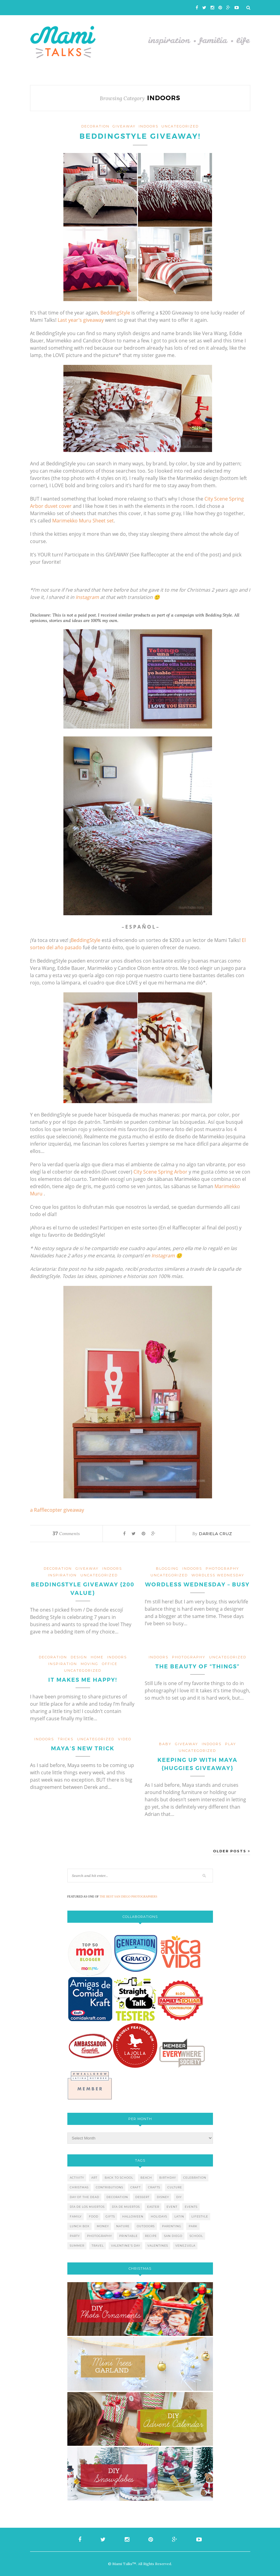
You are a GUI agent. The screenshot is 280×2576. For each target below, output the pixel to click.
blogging (167, 1568)
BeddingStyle (115, 312)
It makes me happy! (82, 1680)
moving (89, 1664)
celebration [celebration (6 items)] (194, 2177)
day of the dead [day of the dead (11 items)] (84, 2197)
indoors (148, 126)
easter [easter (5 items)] (153, 2206)
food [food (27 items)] (93, 2216)
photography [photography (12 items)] (99, 2236)
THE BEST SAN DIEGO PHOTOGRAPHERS (128, 1896)
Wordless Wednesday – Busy (197, 1584)
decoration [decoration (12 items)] (117, 2197)
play (230, 1744)
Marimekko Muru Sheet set (83, 520)
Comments (66, 1533)
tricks (65, 1739)
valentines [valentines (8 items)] (157, 2245)
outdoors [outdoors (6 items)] (146, 2226)
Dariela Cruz (215, 1533)
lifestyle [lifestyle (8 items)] (199, 2216)
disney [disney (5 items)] (163, 2197)
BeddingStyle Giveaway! (140, 136)
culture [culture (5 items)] (174, 2187)
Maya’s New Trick (82, 1748)
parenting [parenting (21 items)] (171, 2226)
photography (222, 1568)
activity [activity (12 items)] (77, 2177)
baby (165, 1744)
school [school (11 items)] (196, 2236)
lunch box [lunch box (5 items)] (79, 2226)
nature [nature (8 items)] (123, 2226)
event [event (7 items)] (172, 2206)
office (109, 1664)
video (124, 1739)
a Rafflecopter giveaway (57, 1510)
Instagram (87, 597)
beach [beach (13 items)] (146, 2177)
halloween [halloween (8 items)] (132, 2216)
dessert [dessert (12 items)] (142, 2197)
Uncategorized (180, 126)
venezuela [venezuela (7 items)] (185, 2245)
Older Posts (231, 1851)
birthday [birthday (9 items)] (167, 2177)
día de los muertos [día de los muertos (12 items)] (87, 2206)
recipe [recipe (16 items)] (151, 2236)
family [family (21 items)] (76, 2216)
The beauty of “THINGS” (197, 1666)
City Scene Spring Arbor (160, 1171)
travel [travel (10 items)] (98, 2245)
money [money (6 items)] (103, 2226)
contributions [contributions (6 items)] (109, 2187)
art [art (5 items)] (94, 2177)
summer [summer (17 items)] (77, 2245)
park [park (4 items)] (193, 2226)
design (79, 1657)
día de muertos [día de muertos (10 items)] (126, 2206)
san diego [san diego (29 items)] (173, 2236)
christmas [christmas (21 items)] (79, 2187)
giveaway (124, 126)
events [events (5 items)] (191, 2206)
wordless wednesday (217, 1575)
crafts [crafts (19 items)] (154, 2187)
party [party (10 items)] (75, 2236)
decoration (95, 126)
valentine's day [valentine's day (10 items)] (125, 2245)
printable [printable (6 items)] (128, 2236)
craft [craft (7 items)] (135, 2187)
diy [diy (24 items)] (179, 2197)
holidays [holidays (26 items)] (159, 2216)
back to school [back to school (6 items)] (119, 2177)
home (97, 1657)
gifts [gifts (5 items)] (110, 2216)
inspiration (62, 1575)
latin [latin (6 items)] (179, 2216)
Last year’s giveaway (81, 320)
